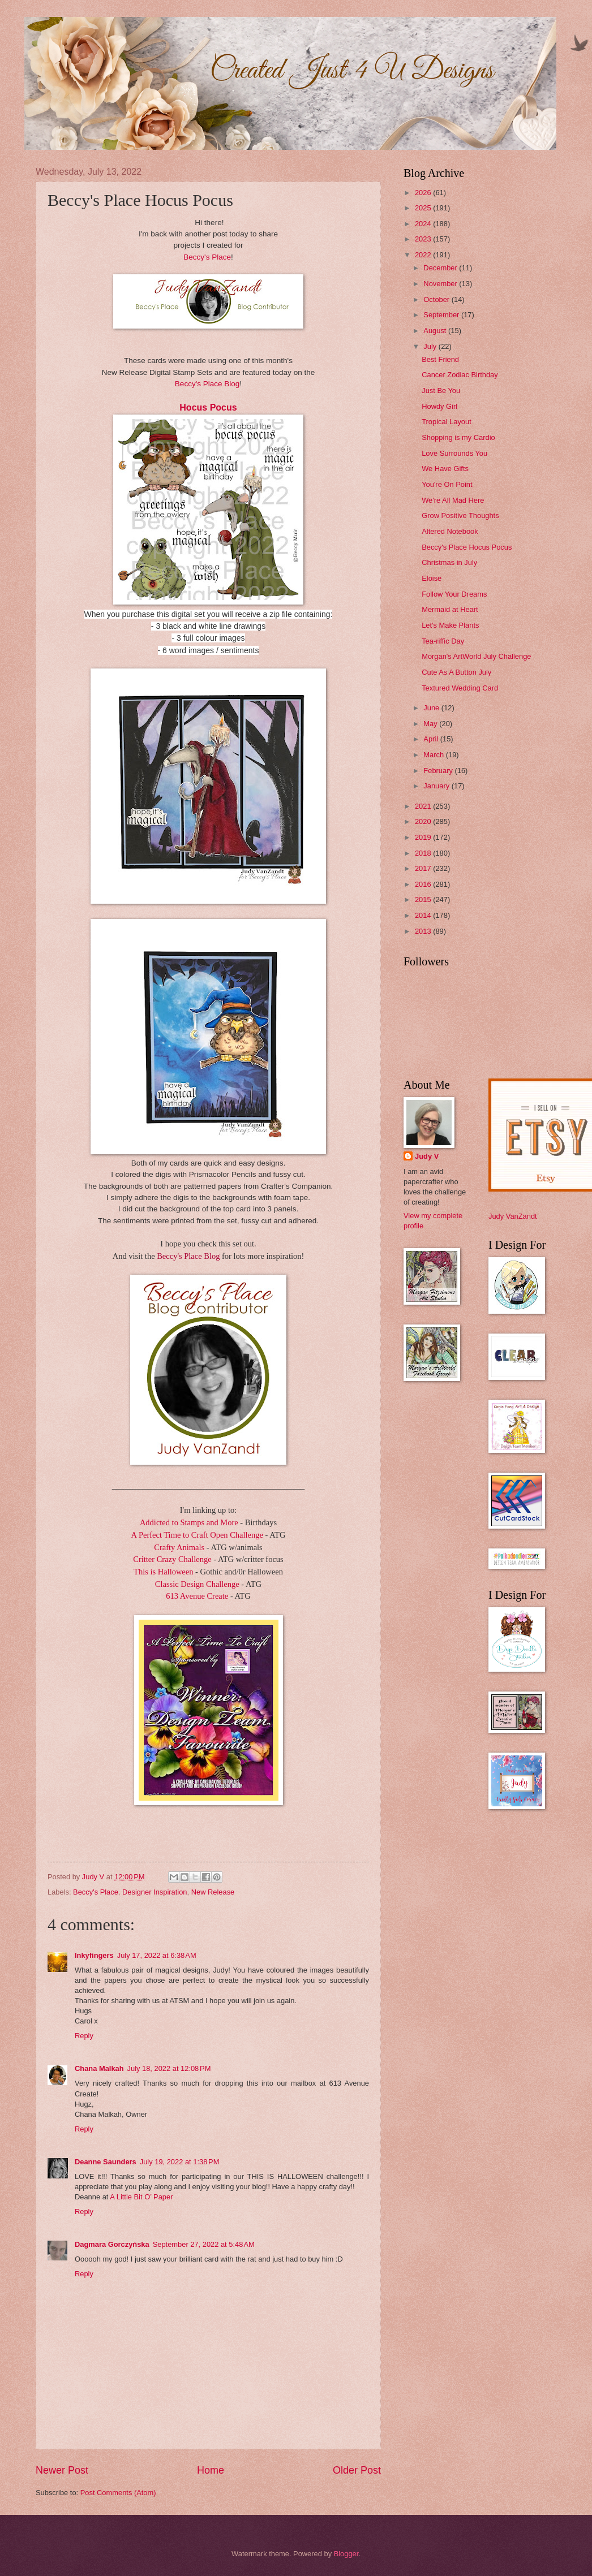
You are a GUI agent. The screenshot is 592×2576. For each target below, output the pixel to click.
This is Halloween (164, 1571)
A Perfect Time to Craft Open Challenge (197, 1534)
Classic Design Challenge (197, 1584)
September (442, 314)
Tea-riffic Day (443, 641)
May (431, 723)
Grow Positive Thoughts (460, 515)
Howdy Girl (439, 406)
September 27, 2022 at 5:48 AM (204, 2244)
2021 (424, 806)
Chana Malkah (99, 2068)
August (435, 330)
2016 (424, 884)
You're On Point (447, 484)
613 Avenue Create (198, 1595)
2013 (424, 931)
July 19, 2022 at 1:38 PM (180, 2162)
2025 (424, 208)
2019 (424, 837)
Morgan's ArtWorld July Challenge (476, 656)
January (437, 786)
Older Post (357, 2470)
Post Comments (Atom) (118, 2492)
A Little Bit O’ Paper (141, 2197)
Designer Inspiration (154, 1892)
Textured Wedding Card (460, 688)
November (441, 283)
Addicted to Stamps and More (189, 1522)
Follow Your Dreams (454, 594)
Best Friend (440, 359)
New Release (213, 1892)
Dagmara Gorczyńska (112, 2244)
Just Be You (441, 390)
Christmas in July (449, 562)
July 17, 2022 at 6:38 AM (156, 1955)
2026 (424, 192)
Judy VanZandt (512, 1216)
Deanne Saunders (105, 2162)
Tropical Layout (446, 421)
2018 (424, 853)
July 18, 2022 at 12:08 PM (169, 2068)
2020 (424, 821)
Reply (84, 2035)
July (430, 346)
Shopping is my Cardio (458, 437)
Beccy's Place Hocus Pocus (467, 547)
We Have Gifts (445, 468)
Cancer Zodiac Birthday (460, 374)
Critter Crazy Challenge (172, 1559)
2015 (424, 899)
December (441, 268)
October (437, 299)
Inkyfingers (94, 1955)
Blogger (346, 2553)
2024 (424, 223)
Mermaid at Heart (450, 609)
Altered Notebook (450, 531)
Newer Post (62, 2470)
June (432, 708)
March (434, 754)
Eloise (431, 578)
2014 (424, 915)
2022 (424, 255)
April (431, 739)
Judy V (427, 1156)
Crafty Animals (180, 1547)
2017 (424, 868)
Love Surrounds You (454, 453)
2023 (424, 239)
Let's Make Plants (450, 625)
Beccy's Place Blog (207, 383)
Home (210, 2470)
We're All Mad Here (453, 500)
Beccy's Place (207, 257)
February (438, 770)
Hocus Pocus (208, 407)
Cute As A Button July (456, 672)
